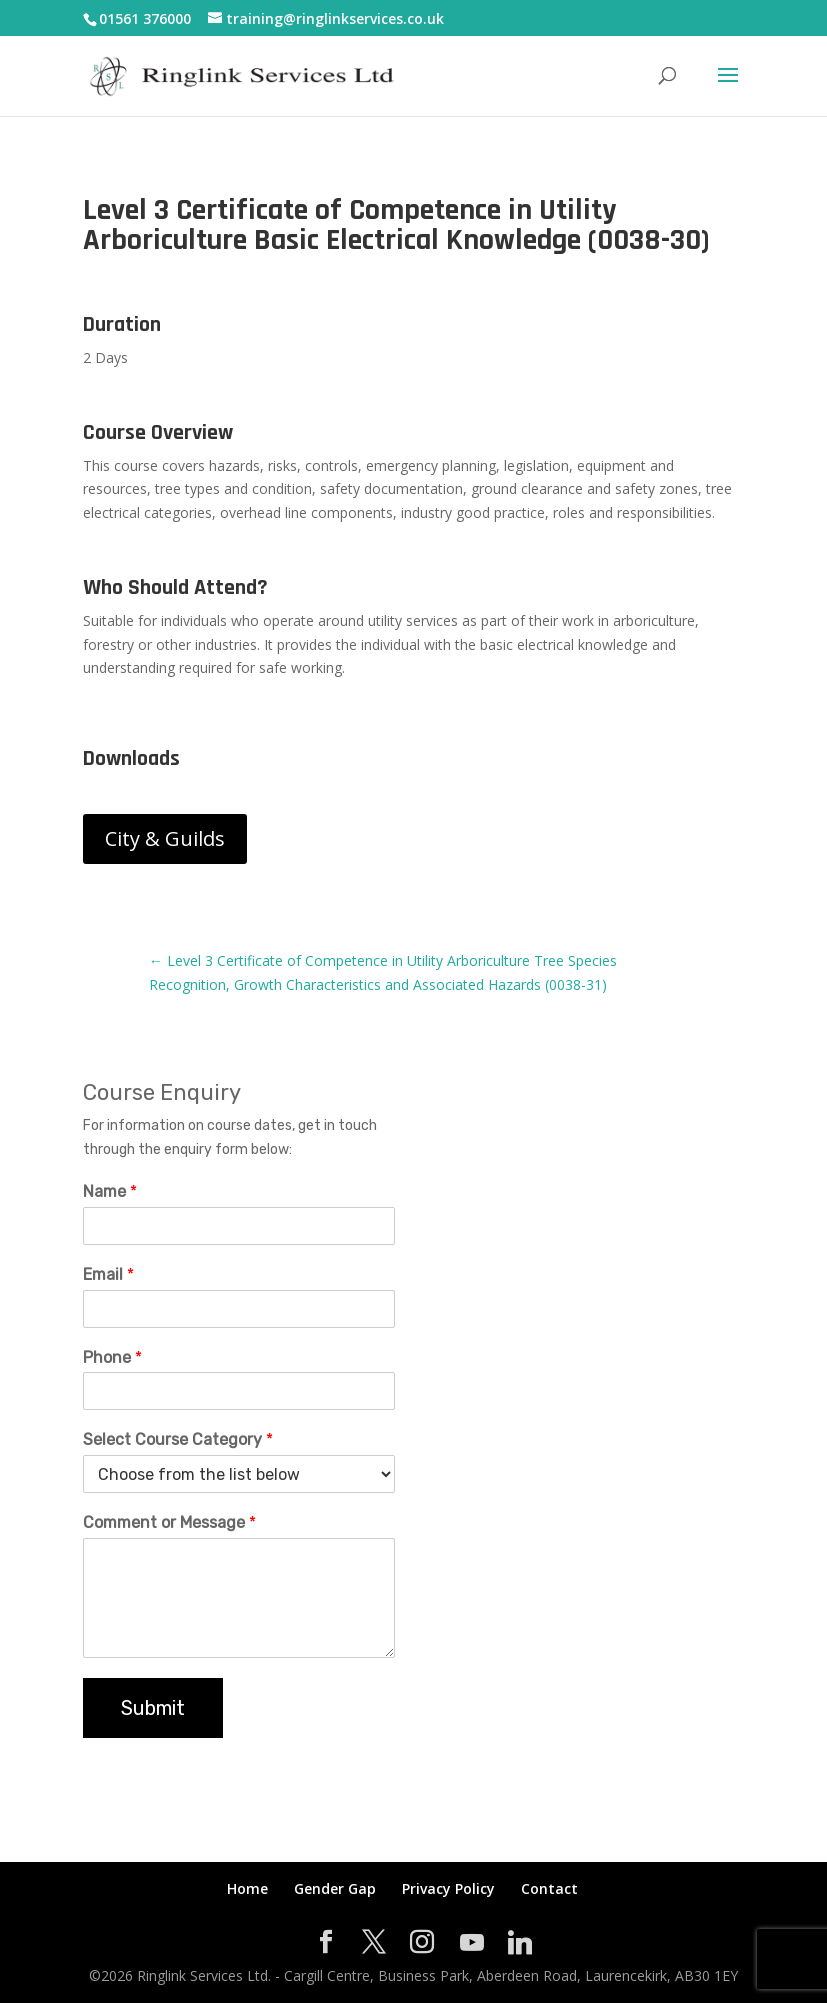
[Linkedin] (520, 1943)
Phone (112, 1357)
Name (110, 1191)
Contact (549, 1888)
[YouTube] (472, 1943)
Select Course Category (178, 1439)
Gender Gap (335, 1888)
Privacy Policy (448, 1888)
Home (247, 1888)
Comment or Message (169, 1522)
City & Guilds (165, 838)
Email (108, 1274)
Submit (153, 1708)
